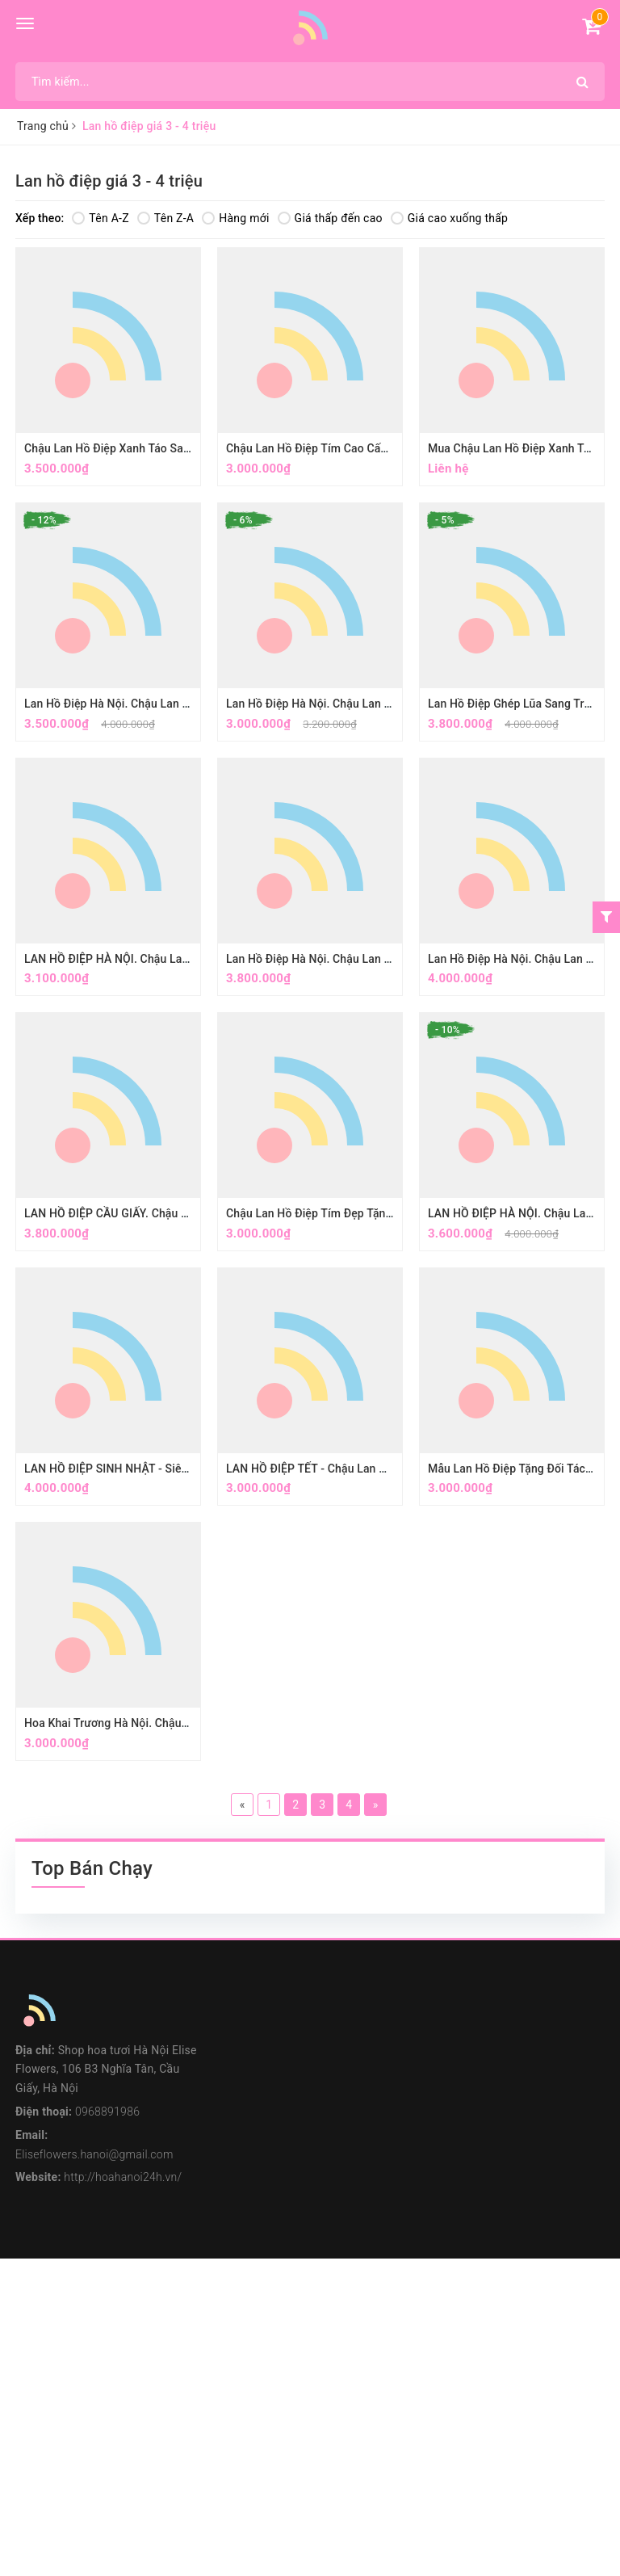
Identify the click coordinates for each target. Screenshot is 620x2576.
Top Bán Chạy (92, 1868)
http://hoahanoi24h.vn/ (123, 2176)
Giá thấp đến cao (330, 218)
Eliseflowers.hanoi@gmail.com (94, 2154)
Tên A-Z (100, 218)
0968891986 (107, 2111)
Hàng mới (235, 218)
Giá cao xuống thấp (449, 218)
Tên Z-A (165, 218)
